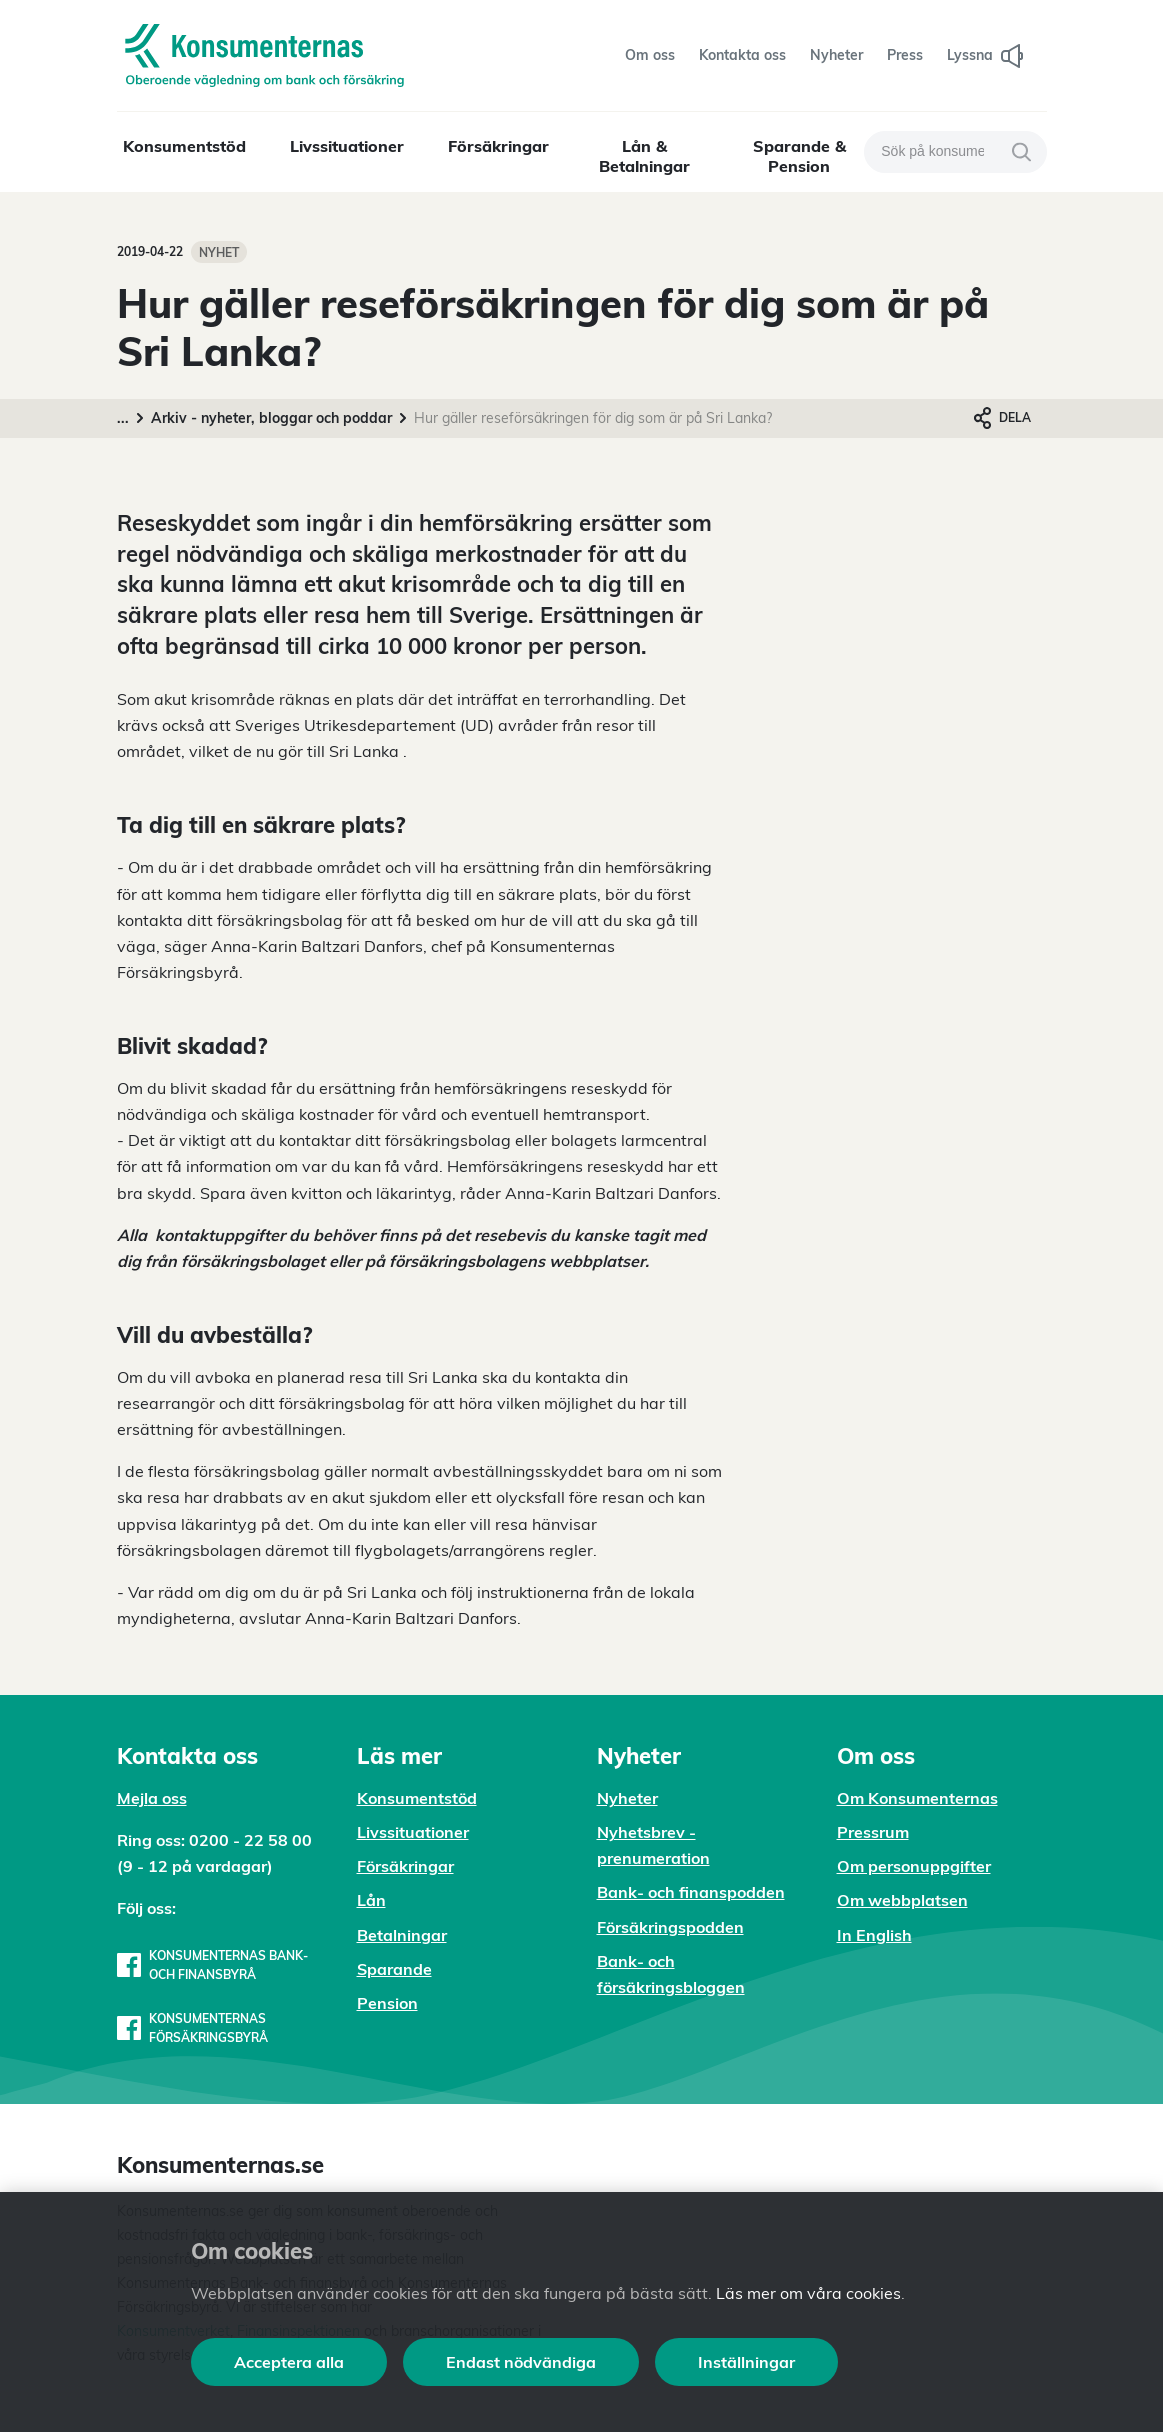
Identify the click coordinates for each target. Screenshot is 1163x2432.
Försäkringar (498, 146)
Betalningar (402, 1935)
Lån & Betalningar (644, 156)
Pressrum (873, 1832)
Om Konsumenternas (917, 1798)
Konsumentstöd (184, 146)
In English (874, 1935)
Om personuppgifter (914, 1866)
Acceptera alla (289, 2362)
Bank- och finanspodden (691, 1892)
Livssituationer (347, 146)
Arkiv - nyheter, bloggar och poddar (271, 418)
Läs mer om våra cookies (808, 2293)
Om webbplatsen (902, 1900)
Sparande (394, 1969)
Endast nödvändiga (521, 2362)
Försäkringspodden (670, 1927)
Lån (371, 1900)
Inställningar (746, 2362)
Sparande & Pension (799, 156)
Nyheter (627, 1798)
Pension (387, 2003)
